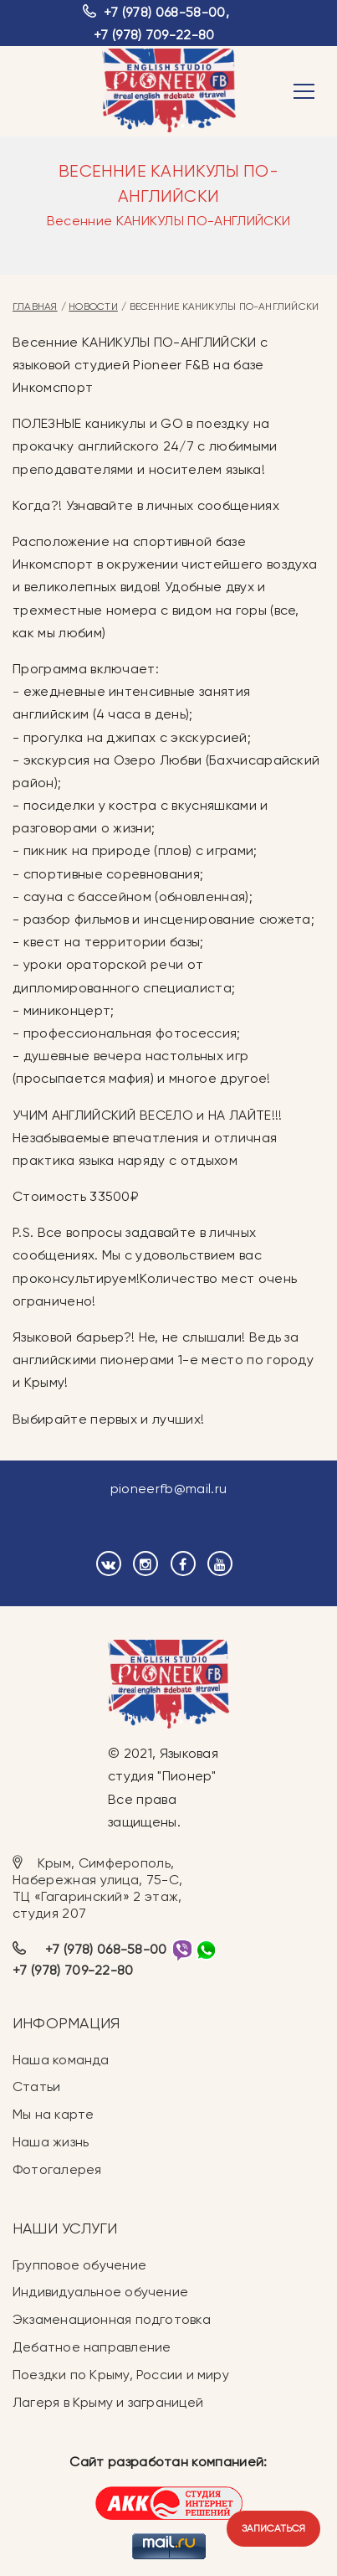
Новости (93, 306)
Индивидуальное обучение (100, 2292)
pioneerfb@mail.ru (168, 1489)
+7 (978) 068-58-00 (165, 12)
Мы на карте (53, 2114)
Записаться (273, 2528)
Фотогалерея (57, 2169)
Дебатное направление (92, 2347)
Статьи (36, 2086)
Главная (35, 306)
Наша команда (61, 2060)
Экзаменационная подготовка (112, 2319)
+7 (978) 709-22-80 (154, 35)
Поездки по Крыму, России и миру (121, 2375)
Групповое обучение (79, 2265)
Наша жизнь (51, 2142)
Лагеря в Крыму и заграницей (108, 2402)
